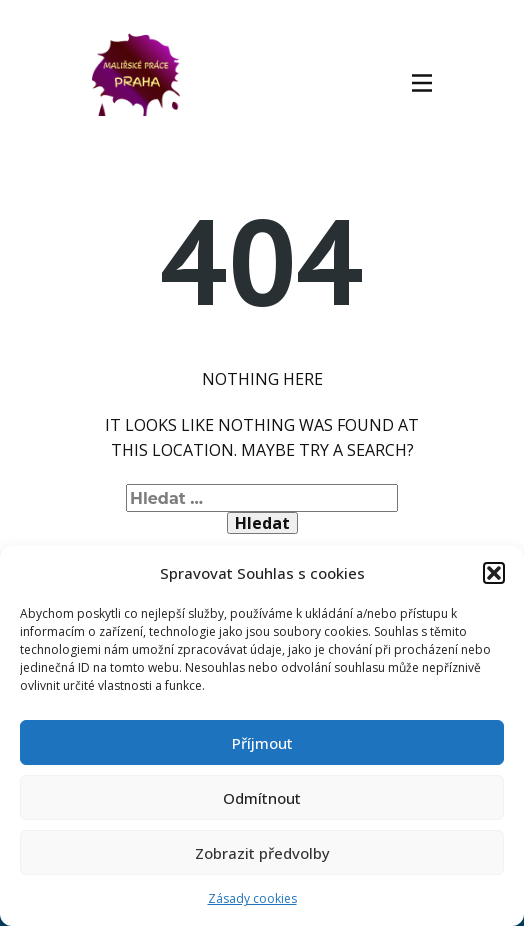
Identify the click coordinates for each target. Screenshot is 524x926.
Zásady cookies (252, 898)
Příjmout (262, 743)
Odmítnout (262, 798)
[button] (494, 573)
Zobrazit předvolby (262, 853)
